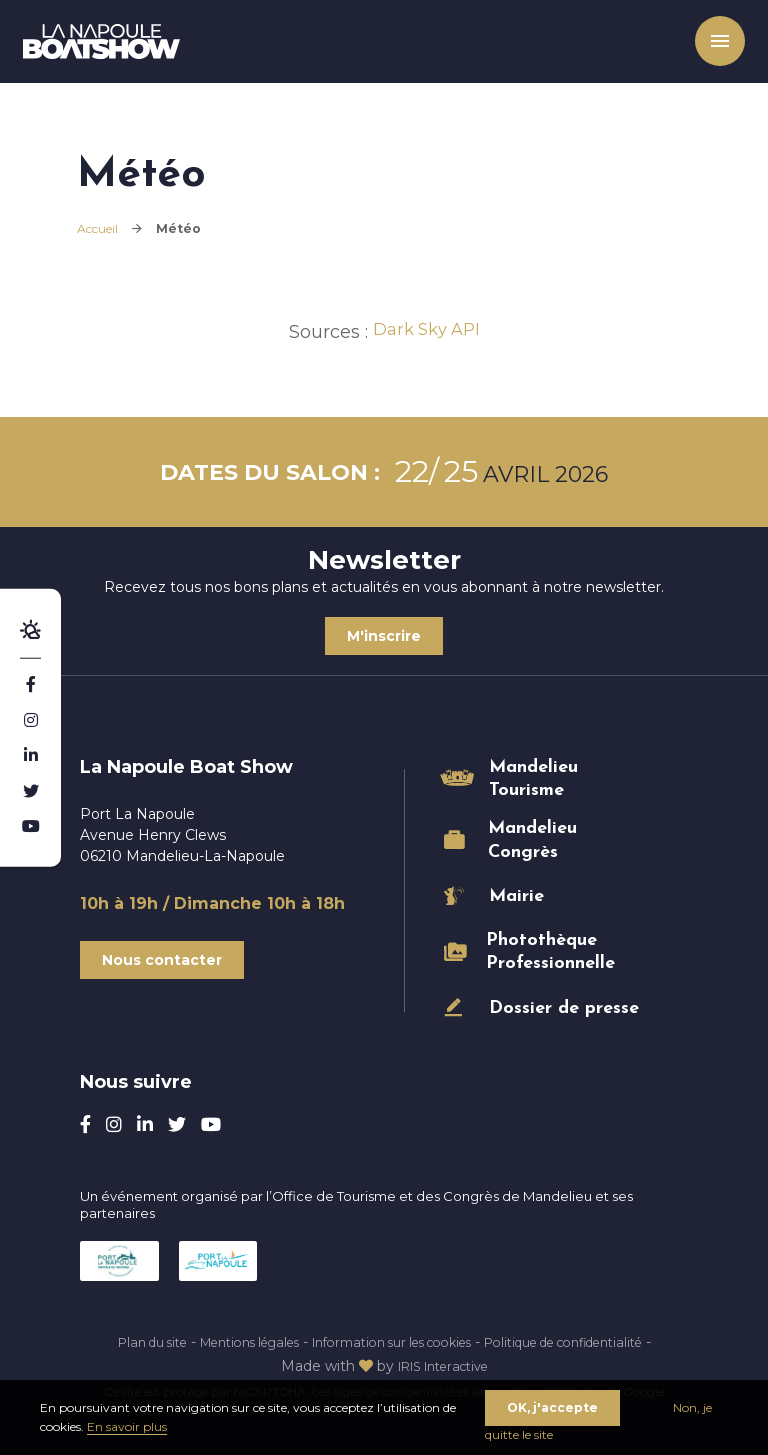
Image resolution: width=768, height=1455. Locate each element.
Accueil (97, 228)
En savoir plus (127, 1426)
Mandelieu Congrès (532, 840)
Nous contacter (162, 960)
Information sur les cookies (449, 1342)
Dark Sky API (426, 332)
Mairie (516, 896)
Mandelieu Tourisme (533, 779)
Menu (703, 50)
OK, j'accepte (552, 1406)
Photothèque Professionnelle (550, 952)
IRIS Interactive (499, 1366)
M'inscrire (384, 636)
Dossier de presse (564, 1008)
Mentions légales (282, 1342)
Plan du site (169, 1342)
